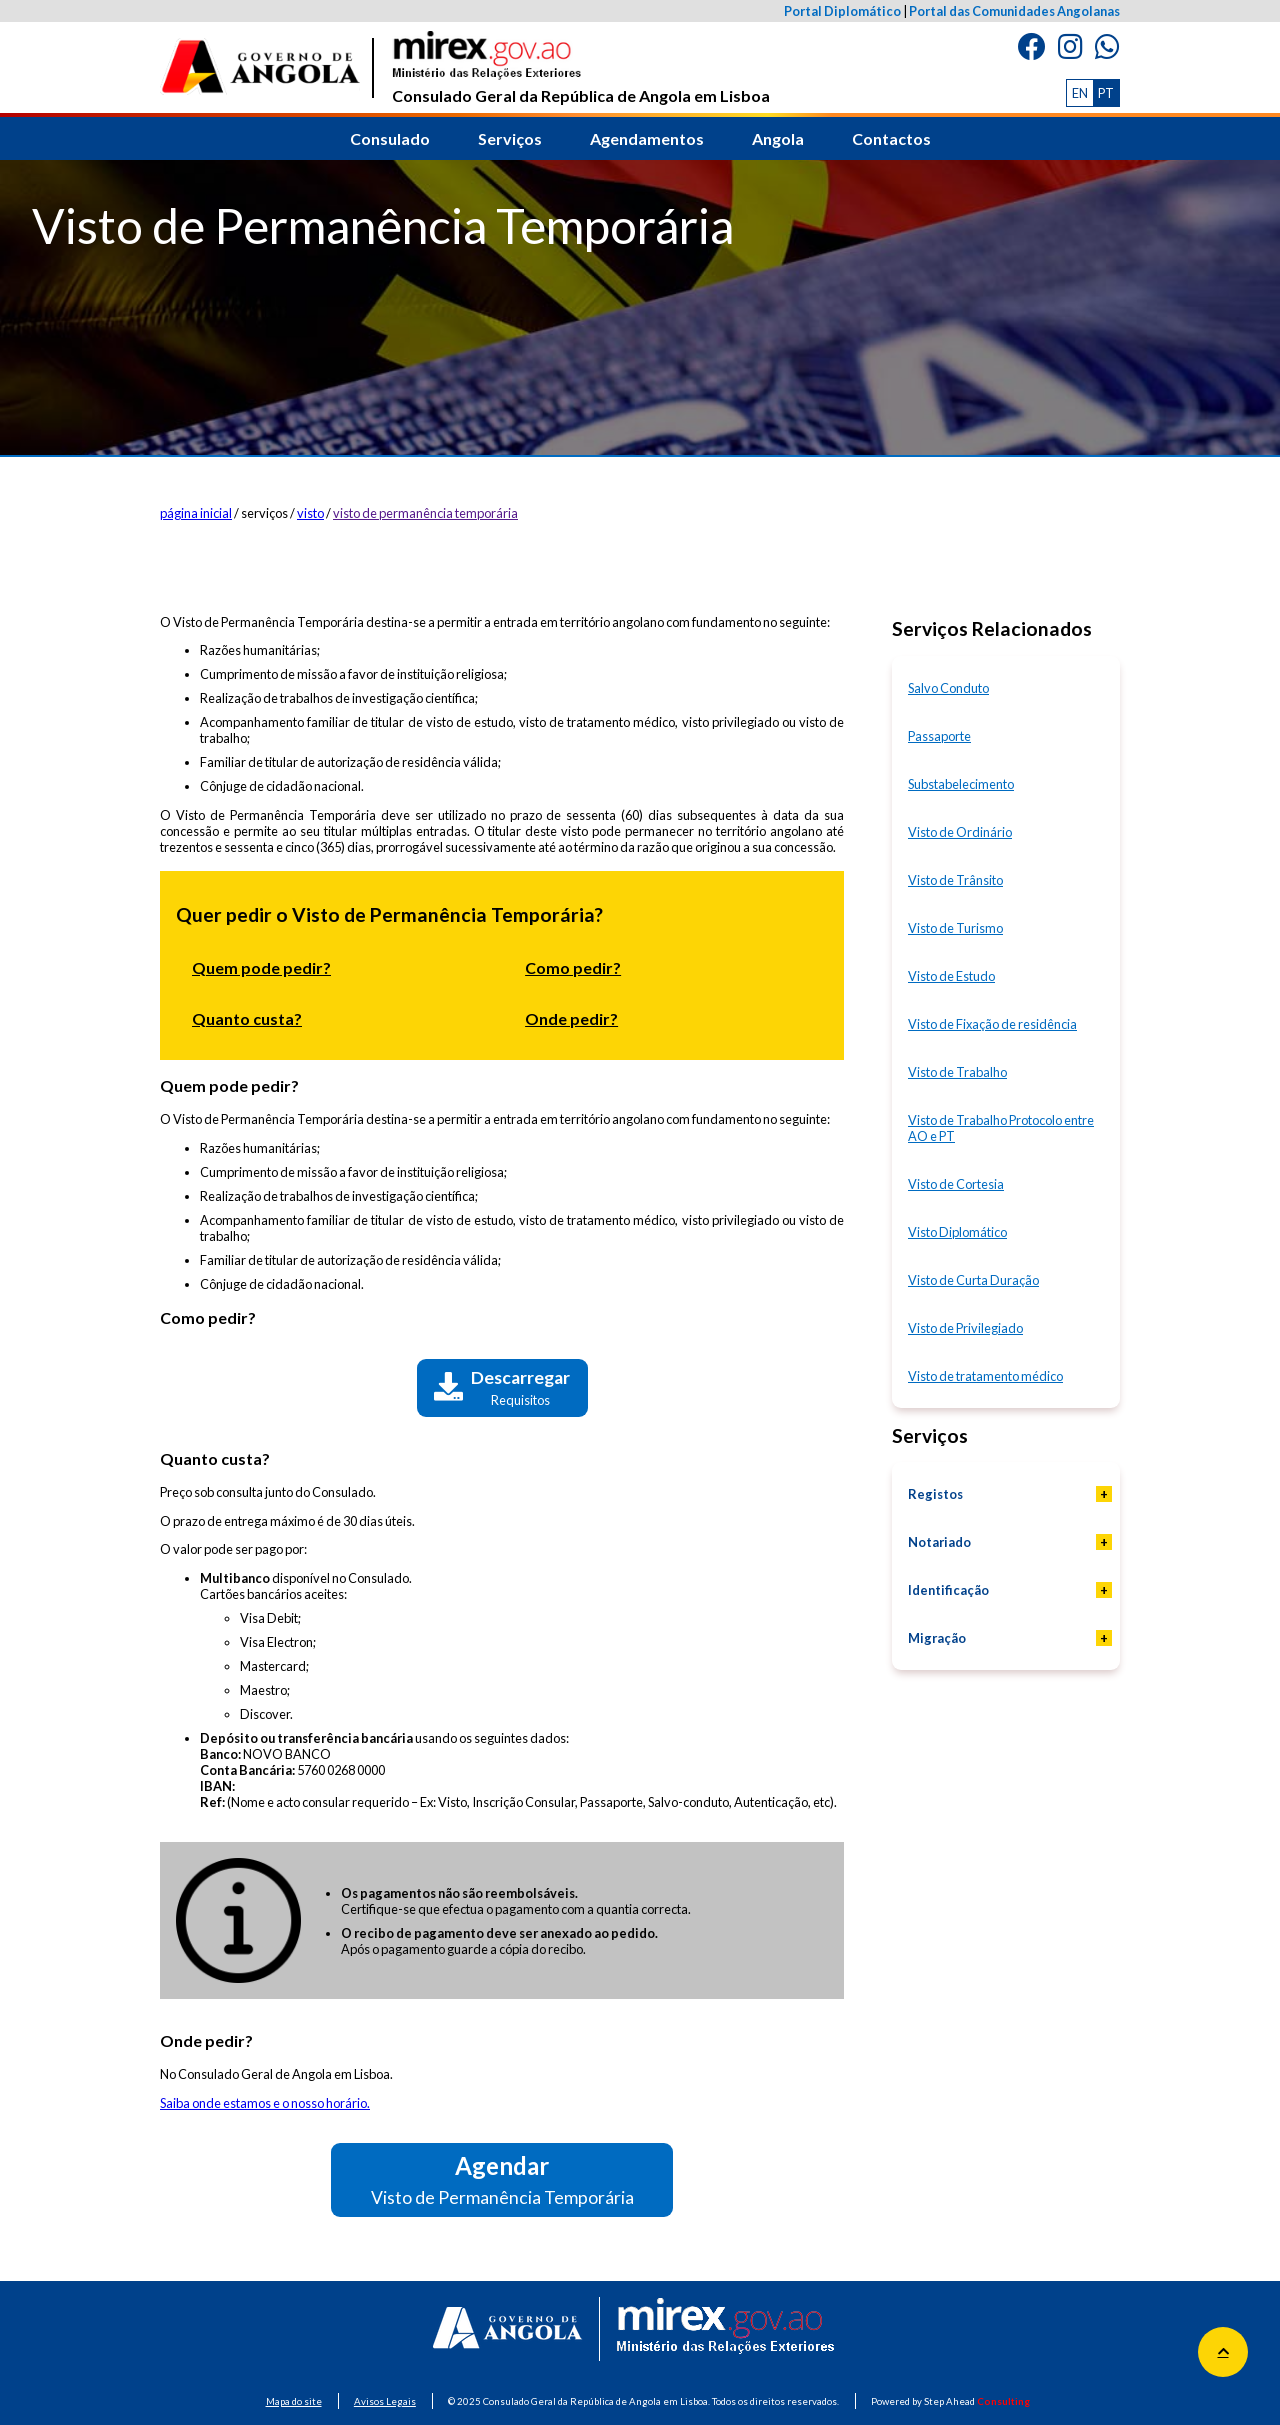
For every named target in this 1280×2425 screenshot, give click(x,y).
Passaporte (939, 736)
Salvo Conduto (948, 688)
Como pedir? (573, 967)
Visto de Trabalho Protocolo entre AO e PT (1001, 1128)
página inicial (196, 513)
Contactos (891, 138)
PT (1106, 93)
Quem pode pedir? (261, 967)
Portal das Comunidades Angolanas (1014, 11)
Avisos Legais (385, 2401)
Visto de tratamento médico (985, 1376)
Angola (778, 138)
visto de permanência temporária (425, 513)
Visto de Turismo (955, 928)
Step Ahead (977, 2401)
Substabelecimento (961, 784)
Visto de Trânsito (955, 880)
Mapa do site (294, 2401)
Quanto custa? (247, 1018)
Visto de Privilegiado (965, 1328)
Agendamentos (647, 138)
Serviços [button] (510, 138)
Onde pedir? (571, 1018)
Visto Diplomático (957, 1232)
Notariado (939, 1542)
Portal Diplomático (842, 11)
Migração (937, 1638)
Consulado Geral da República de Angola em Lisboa (581, 68)
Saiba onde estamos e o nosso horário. (265, 2103)
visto (310, 513)
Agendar (502, 2179)
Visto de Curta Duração (973, 1280)
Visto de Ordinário (960, 832)
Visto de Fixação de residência (992, 1024)
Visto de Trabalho (957, 1072)
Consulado (390, 138)
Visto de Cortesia (956, 1184)
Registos (935, 1494)
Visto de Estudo (951, 976)
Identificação (948, 1590)
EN (1080, 93)
